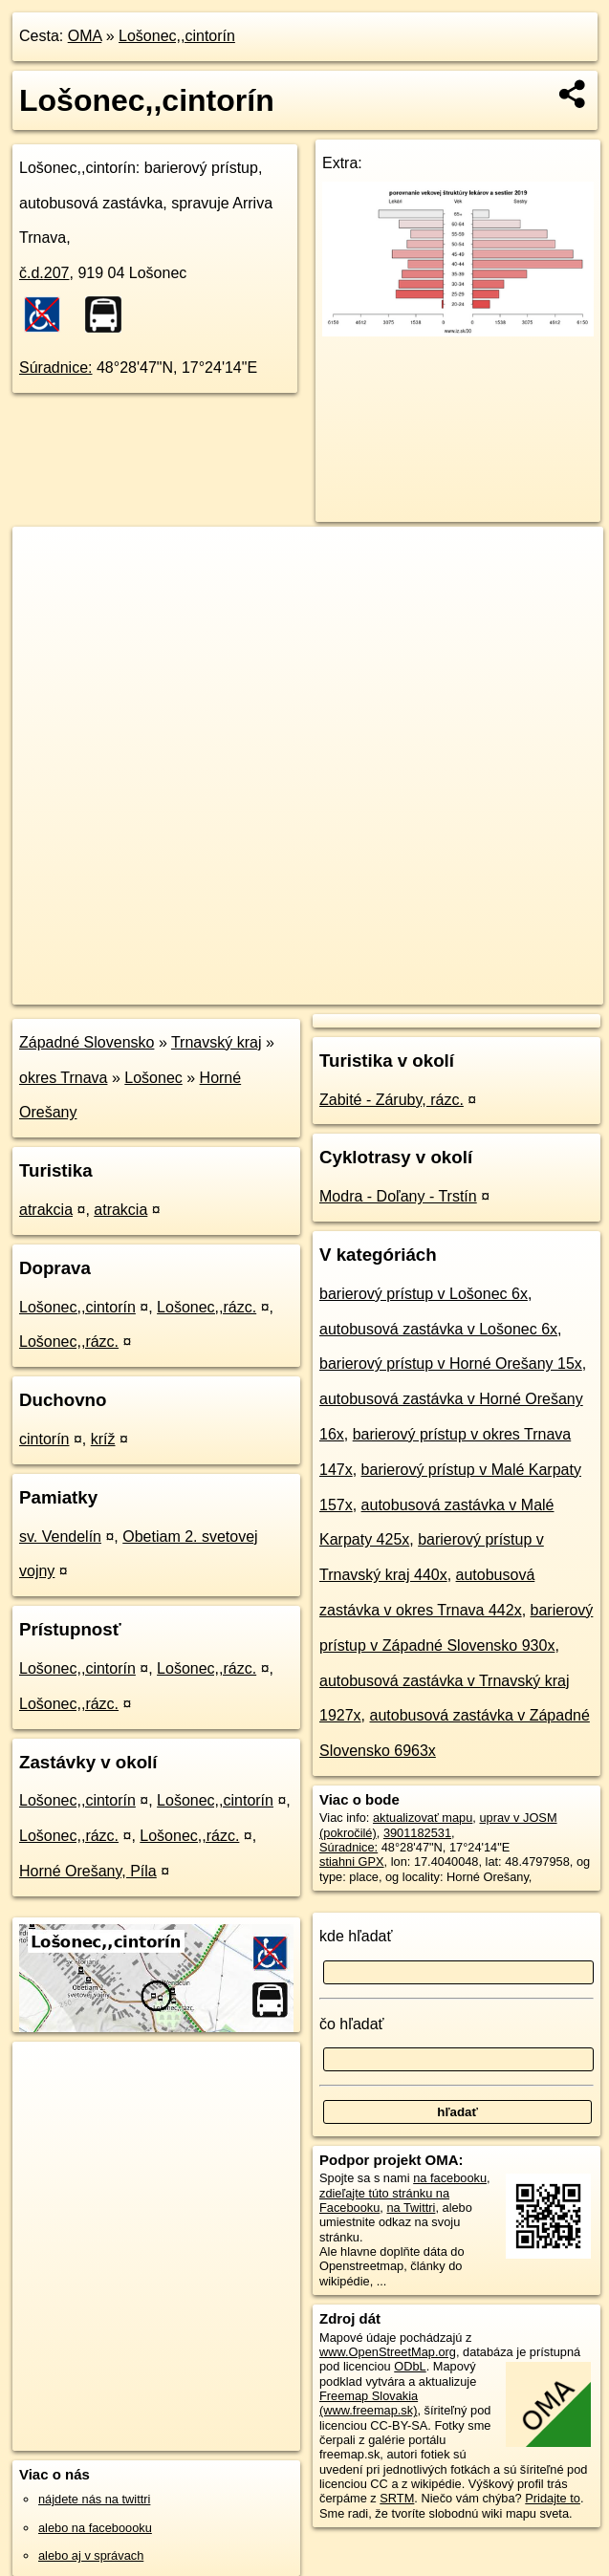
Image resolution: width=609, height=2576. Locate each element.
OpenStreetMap (273, 989)
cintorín (44, 1439)
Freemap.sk (372, 989)
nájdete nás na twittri (94, 2499)
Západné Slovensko (86, 1042)
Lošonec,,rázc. (206, 1307)
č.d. (44, 273)
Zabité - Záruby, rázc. (391, 1100)
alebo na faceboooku (95, 2528)
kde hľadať (356, 1936)
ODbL (409, 2366)
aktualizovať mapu (422, 1817)
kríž (103, 1439)
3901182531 (417, 1833)
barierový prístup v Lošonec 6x (423, 1294)
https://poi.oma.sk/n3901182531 (517, 989)
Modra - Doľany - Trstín (398, 1196)
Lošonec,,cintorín (177, 36)
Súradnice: (56, 367)
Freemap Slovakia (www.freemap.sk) (368, 2403)
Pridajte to (552, 2498)
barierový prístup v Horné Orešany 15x (450, 1363)
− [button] (45, 588)
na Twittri (410, 2207)
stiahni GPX (351, 1861)
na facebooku (450, 2178)
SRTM (397, 2498)
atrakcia (46, 1209)
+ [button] (45, 559)
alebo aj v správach (90, 2555)
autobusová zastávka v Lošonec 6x (438, 1329)
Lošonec (153, 1078)
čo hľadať (351, 2024)
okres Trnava (63, 1078)
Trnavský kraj (216, 1042)
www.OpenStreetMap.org (387, 2352)
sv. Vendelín (60, 1536)
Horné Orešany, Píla (88, 1871)
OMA (85, 36)
